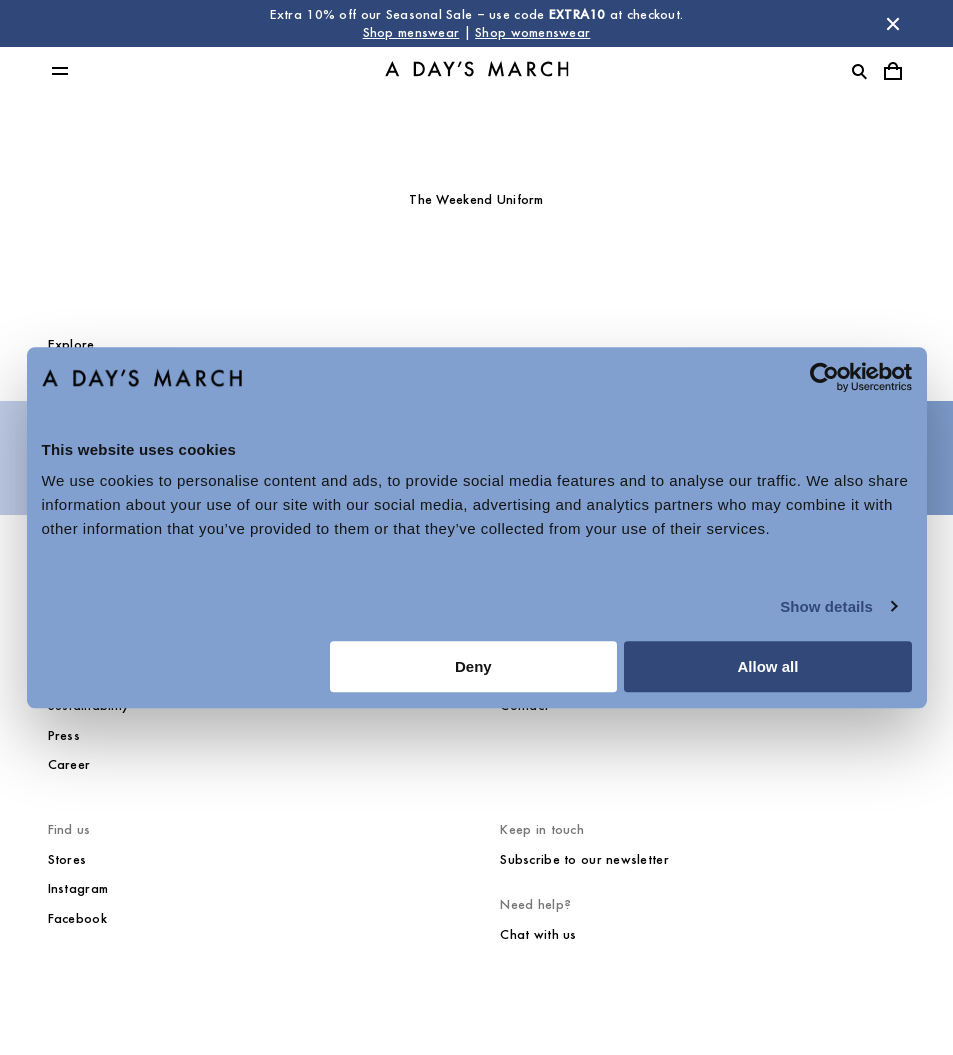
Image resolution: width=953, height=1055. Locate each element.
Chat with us (538, 934)
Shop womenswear (532, 32)
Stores (67, 859)
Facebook (77, 918)
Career (69, 764)
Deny (473, 666)
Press (64, 735)
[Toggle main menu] (60, 71)
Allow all (768, 666)
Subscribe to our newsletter (584, 859)
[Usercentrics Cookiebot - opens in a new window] (824, 377)
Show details (826, 606)
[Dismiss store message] (893, 24)
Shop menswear (411, 32)
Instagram (78, 888)
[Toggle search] (859, 71)
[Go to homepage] (477, 71)
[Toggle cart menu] (893, 71)
